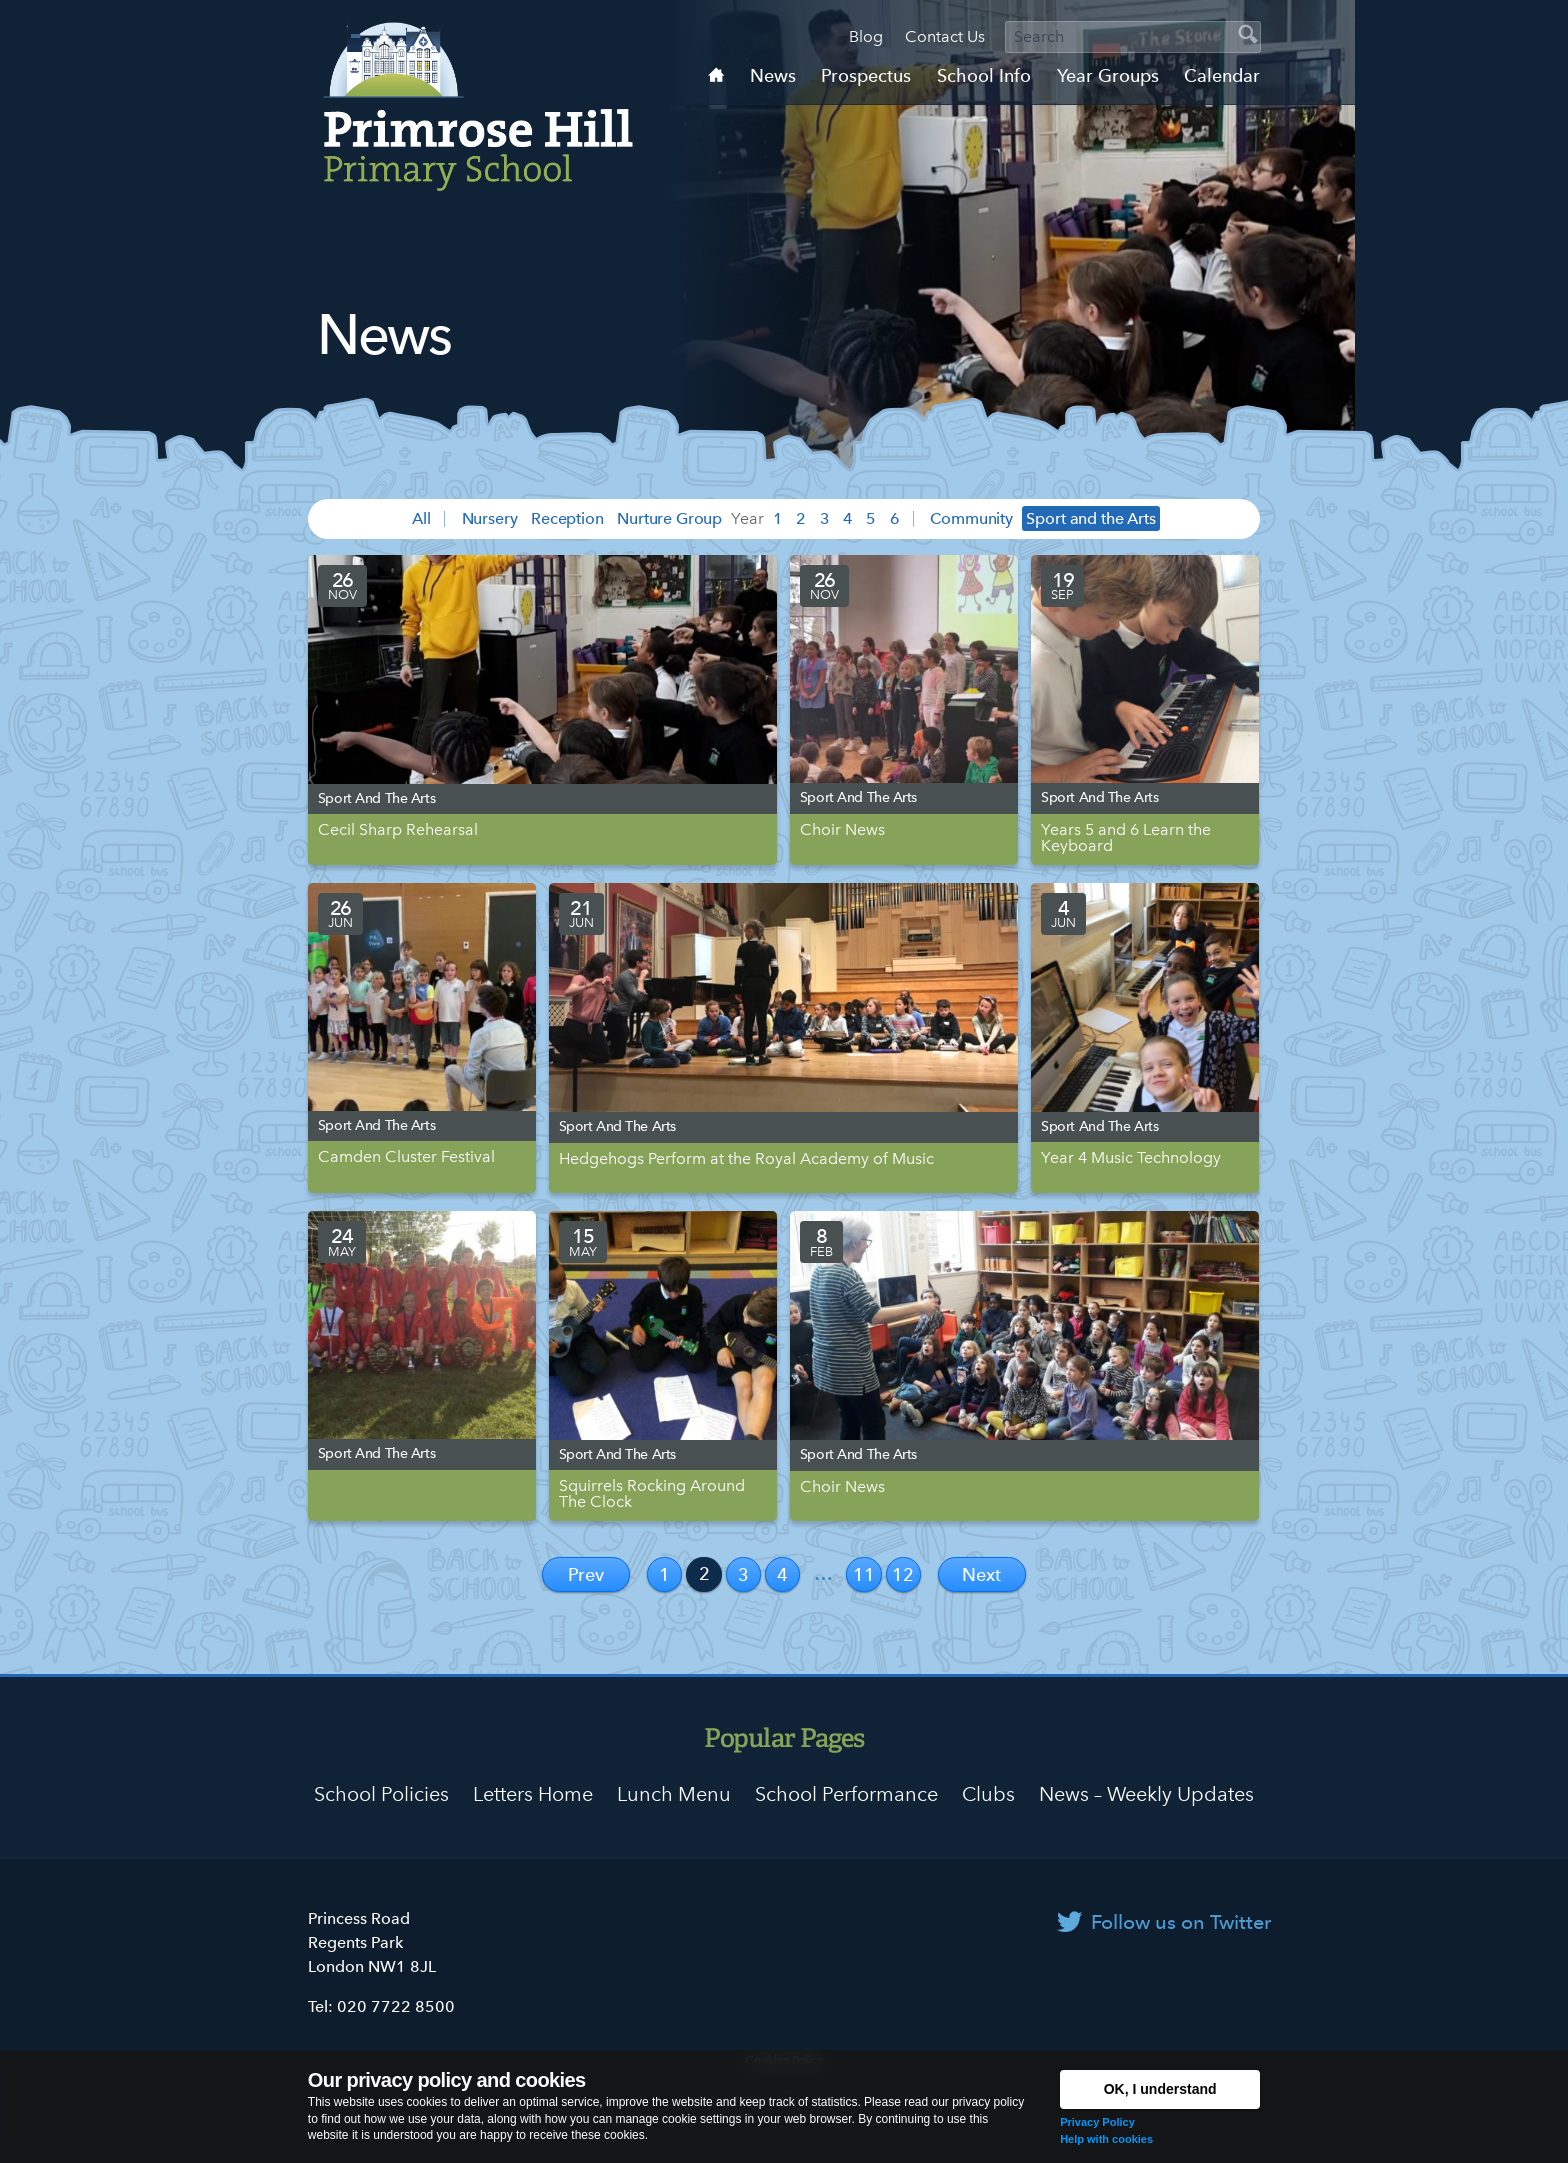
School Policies (381, 1794)
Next (981, 1574)
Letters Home (533, 1794)
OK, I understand (1160, 2089)
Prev (586, 1574)
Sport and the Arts (1090, 518)
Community (971, 518)
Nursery (490, 518)
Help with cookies (1106, 2139)
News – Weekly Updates (1146, 1794)
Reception (567, 518)
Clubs (988, 1794)
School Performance (846, 1794)
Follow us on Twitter (1181, 1922)
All (421, 518)
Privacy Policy (1097, 2122)
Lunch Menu (674, 1794)
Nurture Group (669, 518)
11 (864, 1574)
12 (903, 1574)
